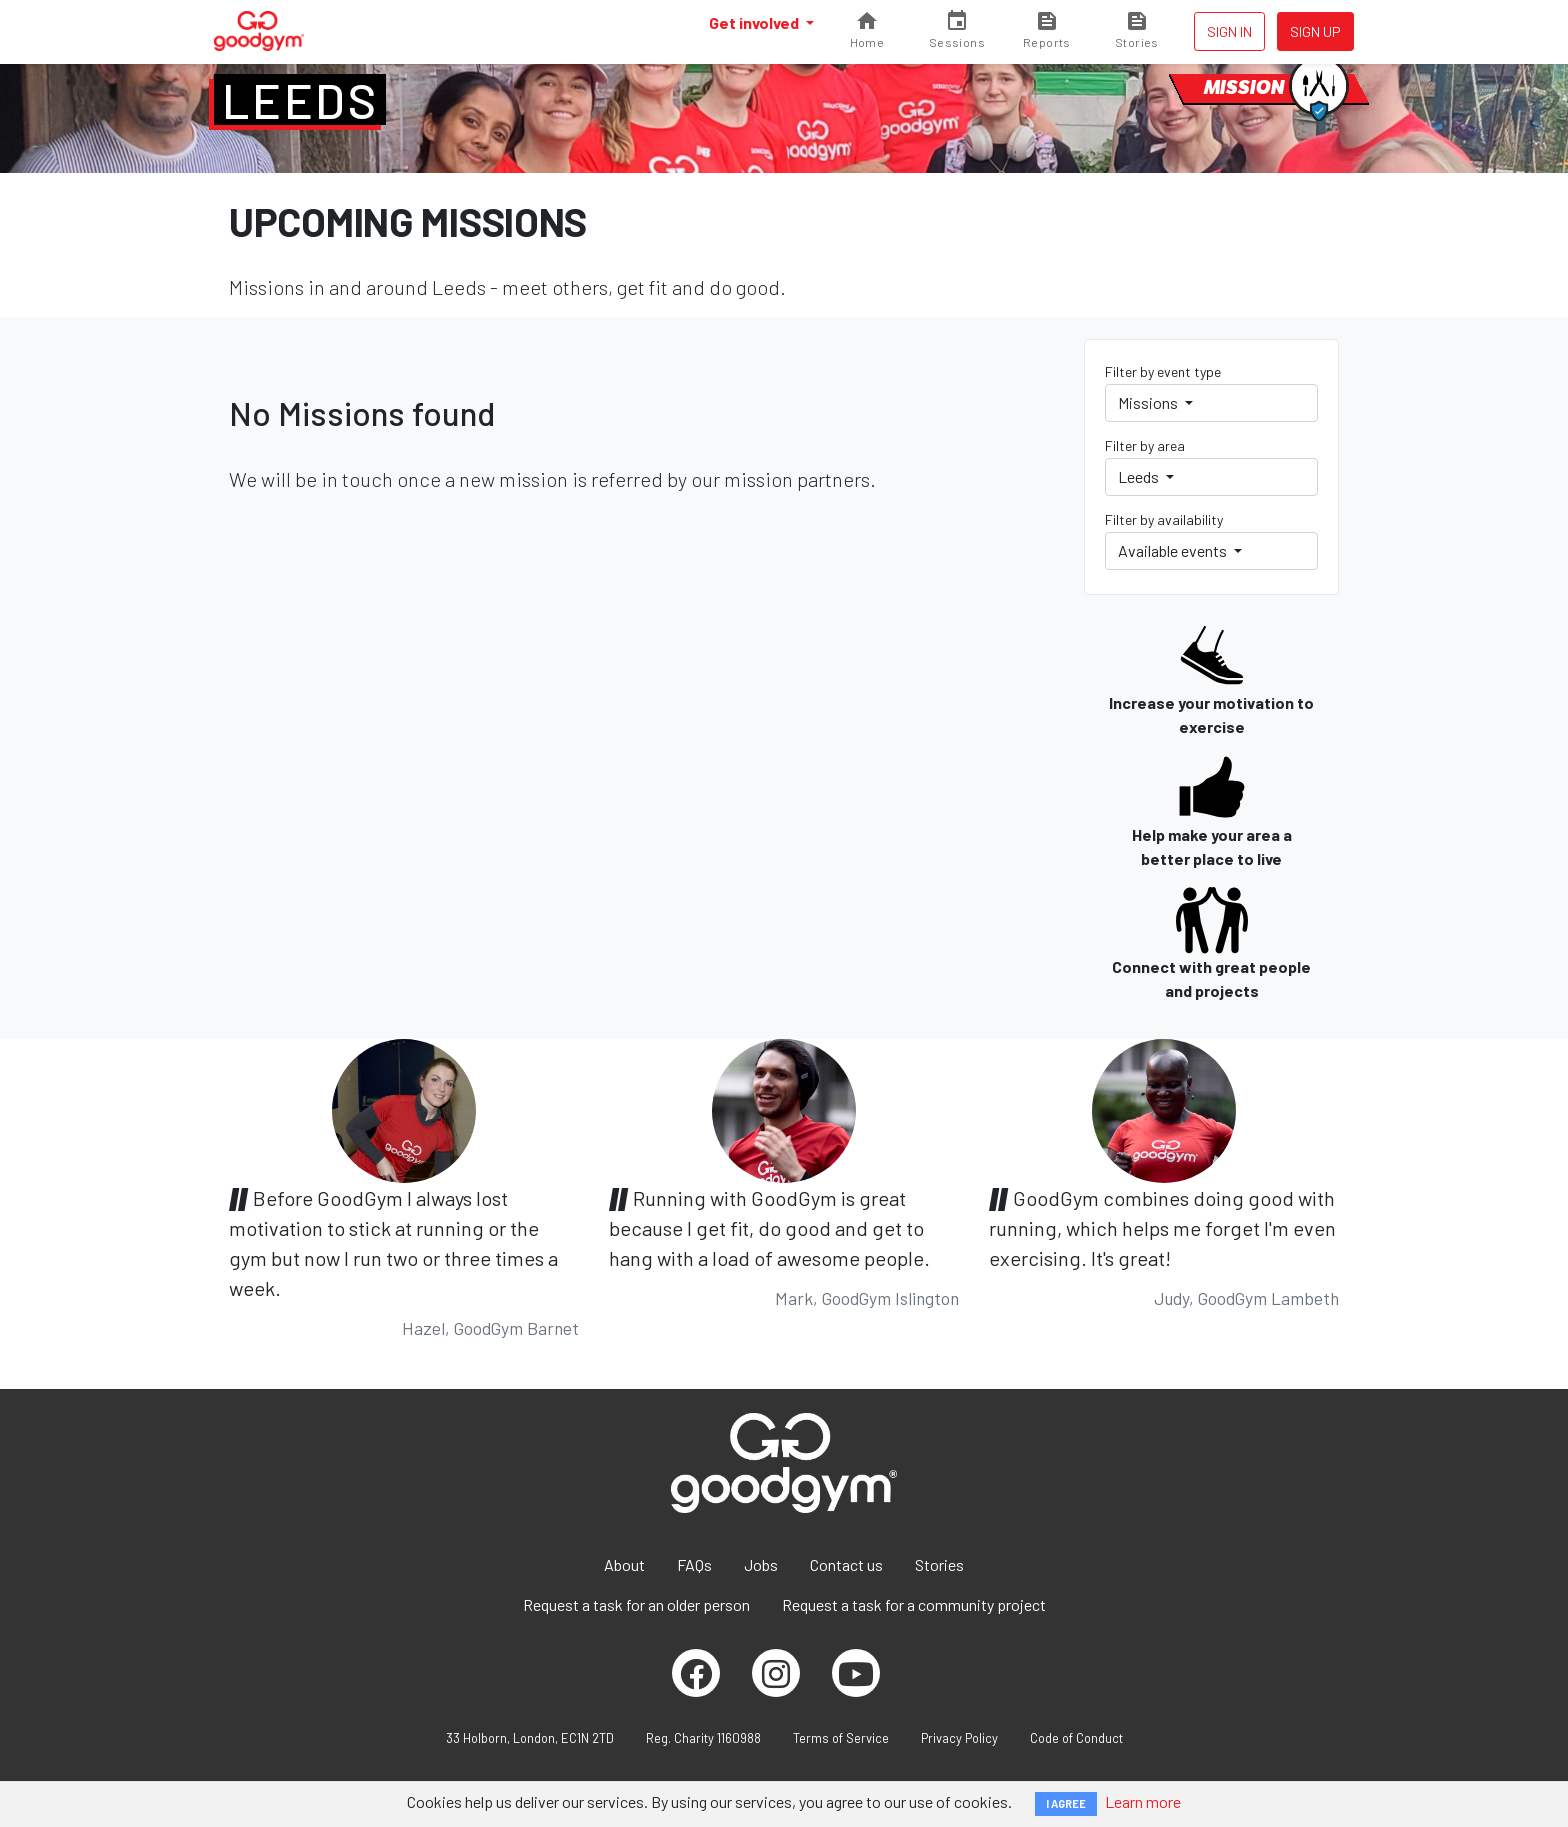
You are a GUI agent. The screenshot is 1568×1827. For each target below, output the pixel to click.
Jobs (761, 1564)
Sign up (1315, 31)
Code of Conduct (1076, 1738)
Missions (1149, 402)
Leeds (300, 100)
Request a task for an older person (636, 1604)
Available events (1174, 550)
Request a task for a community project (914, 1604)
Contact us (846, 1564)
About (624, 1564)
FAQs (694, 1564)
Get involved (755, 22)
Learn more (1143, 1801)
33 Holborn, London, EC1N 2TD (530, 1738)
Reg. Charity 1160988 (703, 1738)
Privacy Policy (959, 1738)
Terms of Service (841, 1738)
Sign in (1229, 31)
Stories (939, 1564)
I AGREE (1066, 1803)
